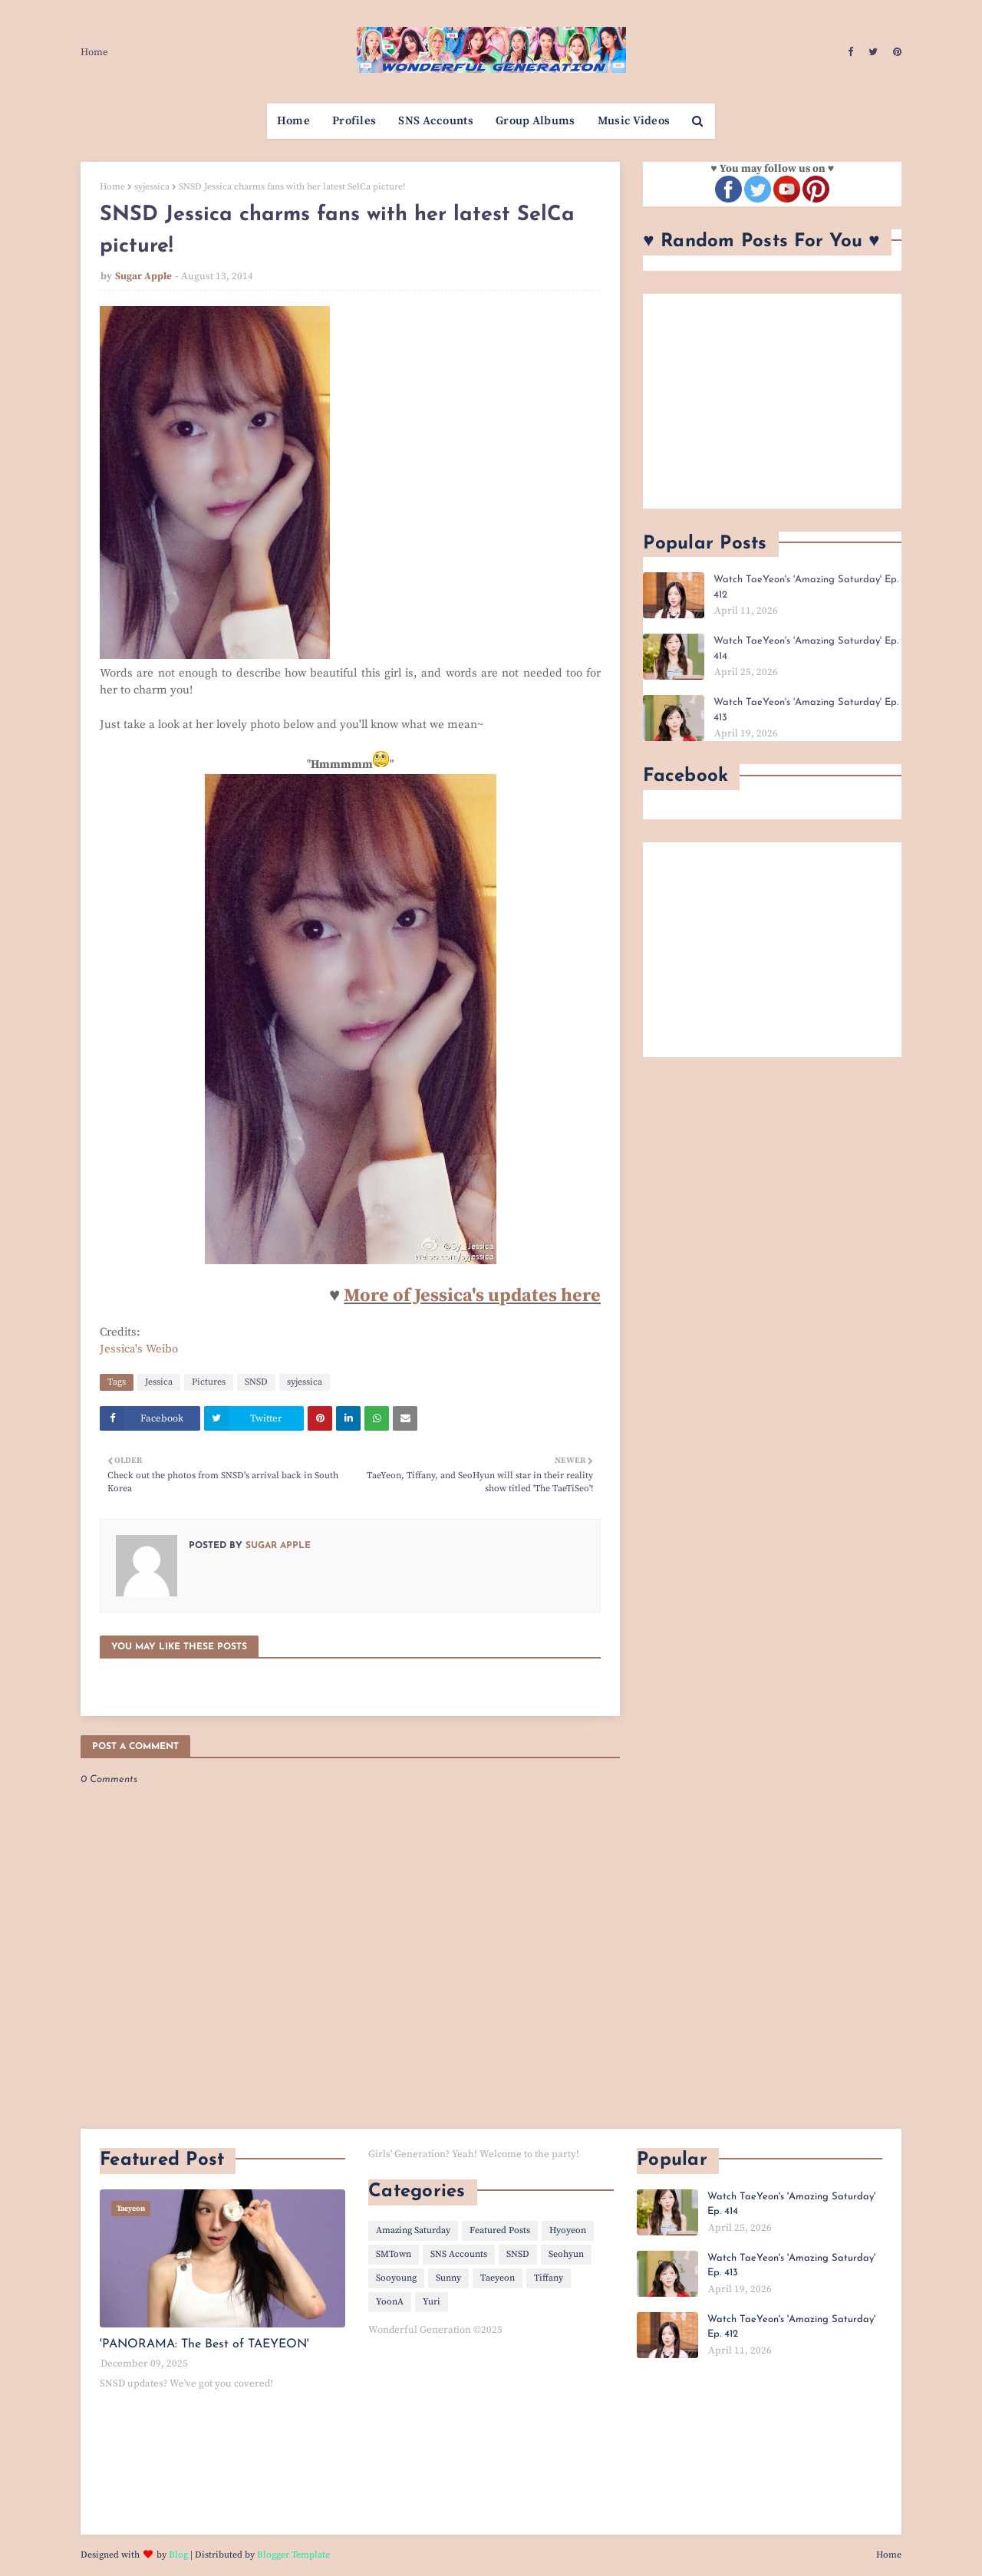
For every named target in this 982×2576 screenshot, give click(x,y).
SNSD (256, 1382)
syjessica (152, 187)
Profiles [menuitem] (354, 121)
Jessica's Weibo (139, 1349)
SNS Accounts (458, 2254)
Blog (178, 2555)
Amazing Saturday (413, 2230)
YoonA (390, 2302)
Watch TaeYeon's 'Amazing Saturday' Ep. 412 (805, 587)
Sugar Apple (143, 276)
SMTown (393, 2254)
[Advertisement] (772, 401)
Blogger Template (293, 2555)
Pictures (209, 1382)
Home (94, 52)
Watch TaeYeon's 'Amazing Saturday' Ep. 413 (805, 710)
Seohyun (566, 2254)
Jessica (159, 1382)
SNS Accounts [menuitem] (435, 121)
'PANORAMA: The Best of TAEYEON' (204, 2344)
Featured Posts (500, 2230)
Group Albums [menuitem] (535, 121)
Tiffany (548, 2278)
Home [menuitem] (293, 121)
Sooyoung (396, 2278)
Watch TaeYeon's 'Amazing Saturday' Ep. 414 (805, 648)
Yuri (431, 2302)
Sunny (448, 2278)
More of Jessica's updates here (472, 1295)
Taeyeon (497, 2278)
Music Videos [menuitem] (634, 121)
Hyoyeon (567, 2230)
